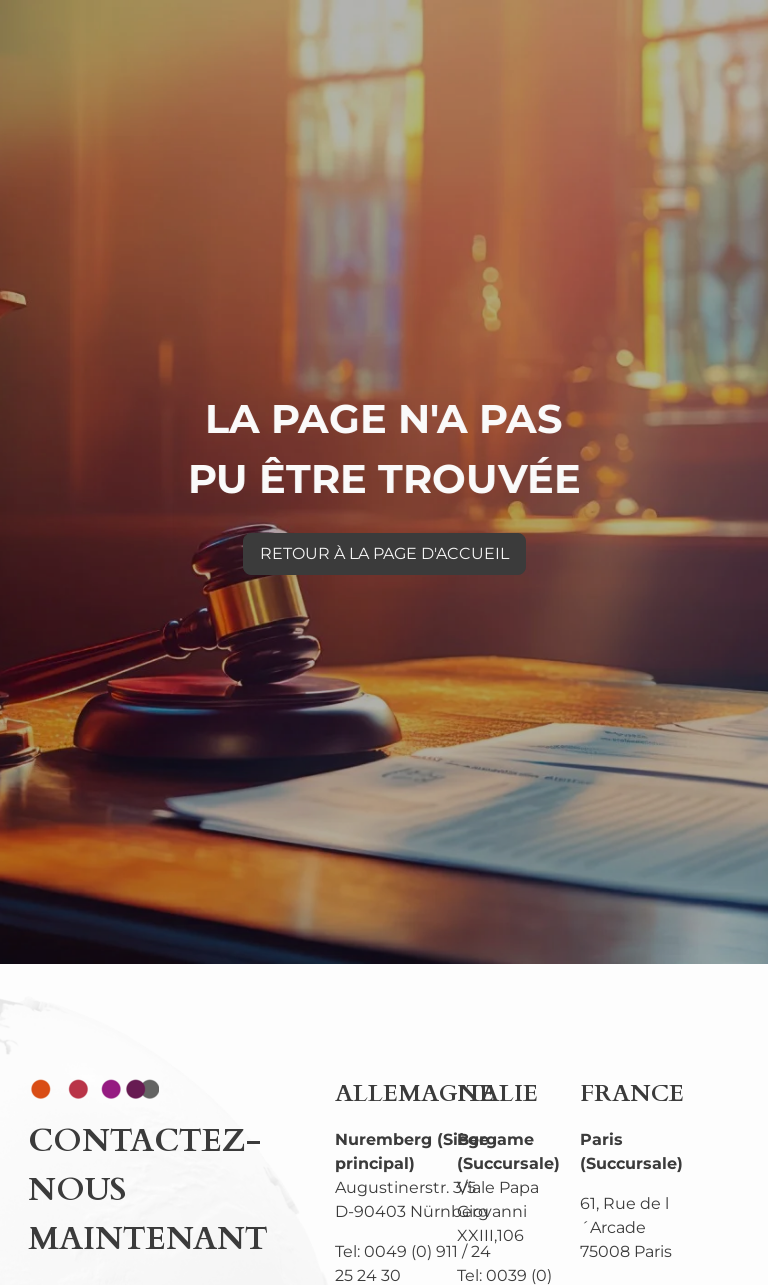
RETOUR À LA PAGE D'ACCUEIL (384, 553)
